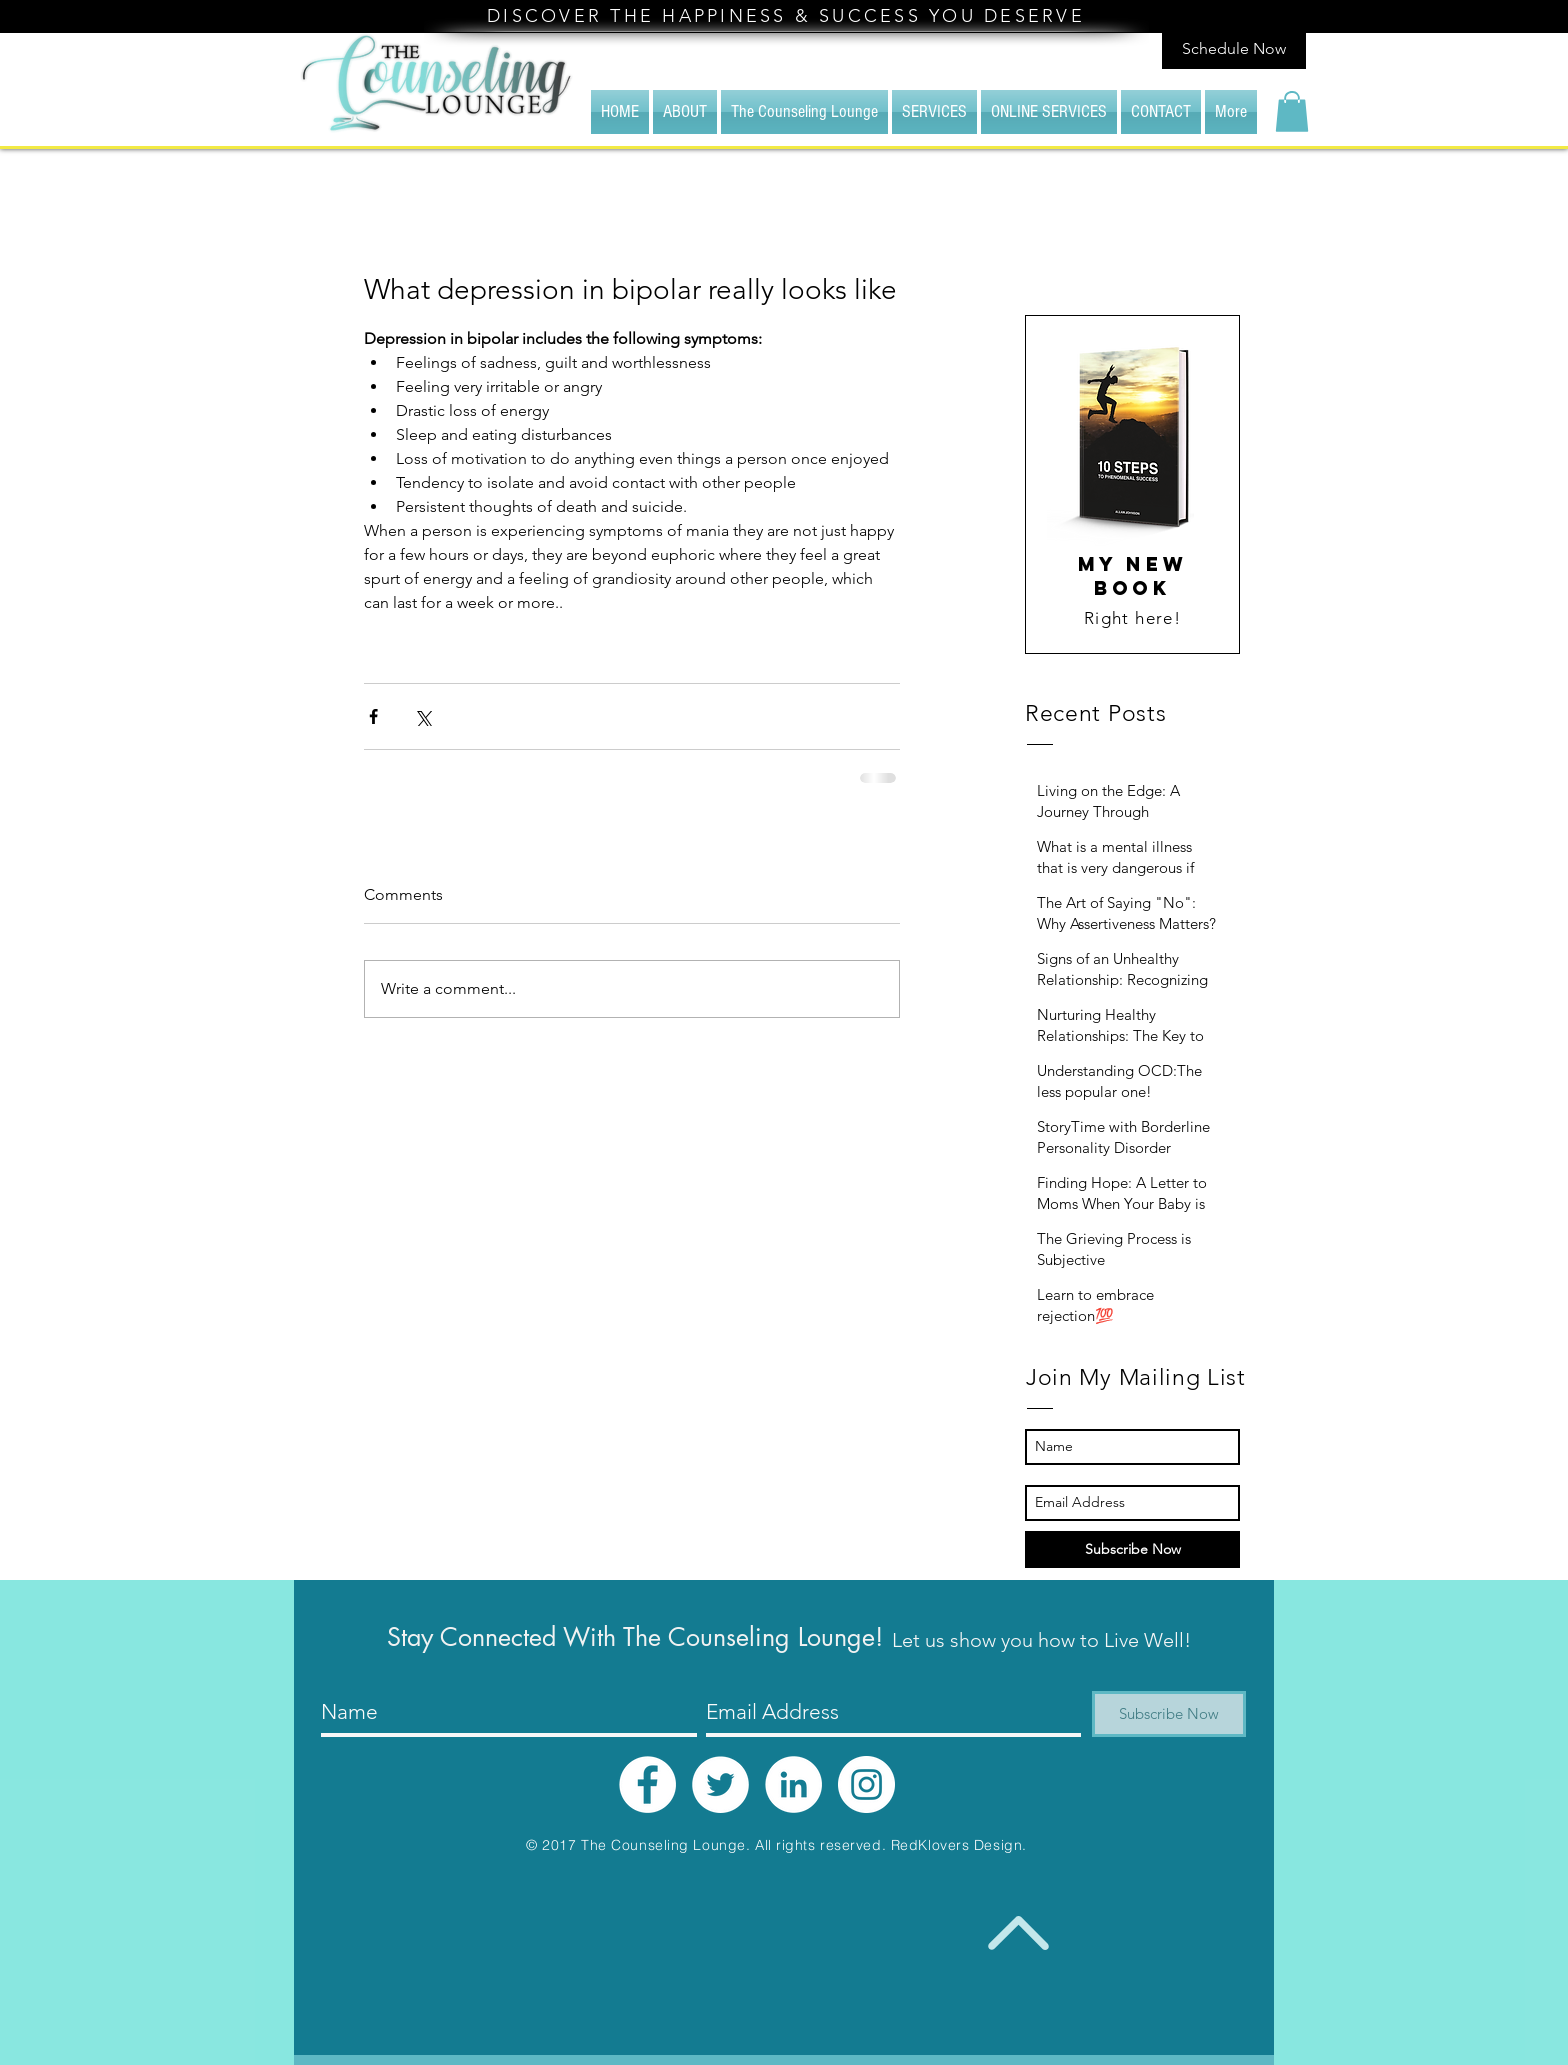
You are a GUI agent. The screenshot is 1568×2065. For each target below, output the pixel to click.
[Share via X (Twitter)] (422, 716)
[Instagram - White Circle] (866, 1784)
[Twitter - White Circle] (720, 1784)
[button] (1292, 111)
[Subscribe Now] (1132, 1549)
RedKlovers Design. (959, 1845)
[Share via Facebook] (373, 716)
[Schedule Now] (1234, 49)
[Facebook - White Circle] (647, 1784)
